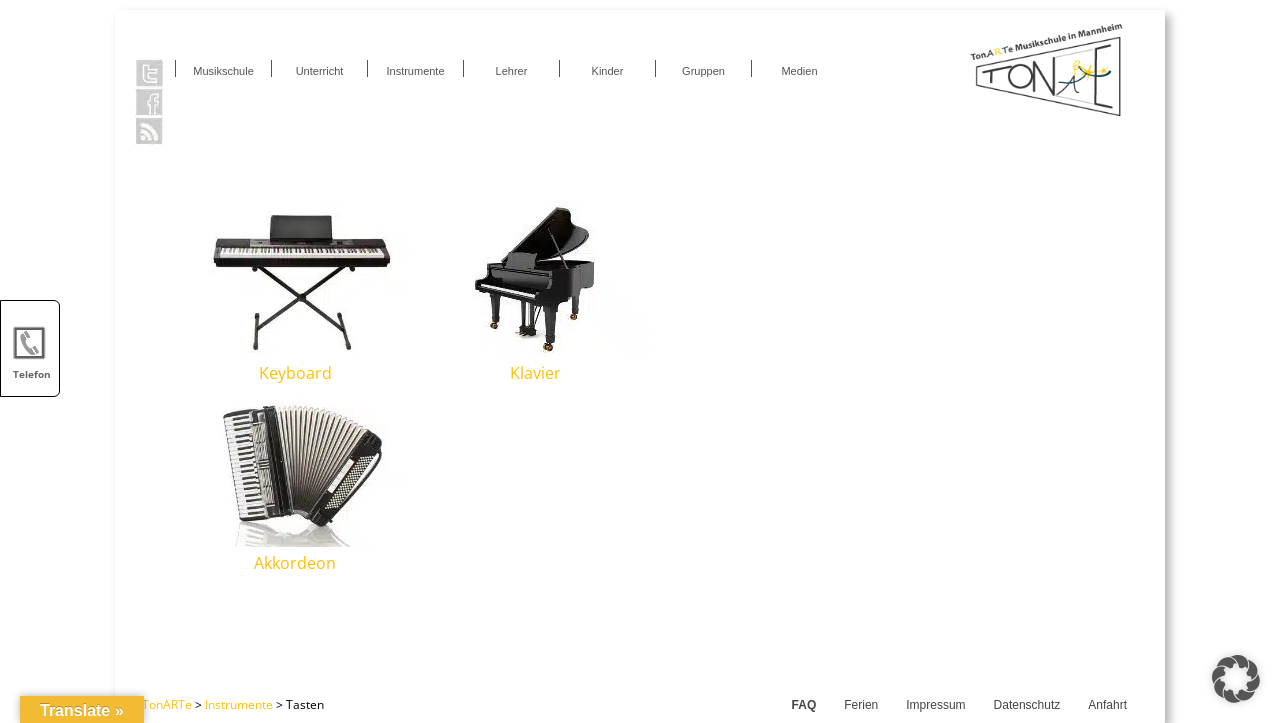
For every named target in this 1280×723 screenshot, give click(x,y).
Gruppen (703, 71)
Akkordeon (295, 563)
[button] (1236, 679)
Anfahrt (1107, 705)
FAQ (804, 705)
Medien (799, 71)
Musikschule (223, 71)
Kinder (608, 71)
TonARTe (167, 704)
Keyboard (295, 373)
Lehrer (512, 71)
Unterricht (320, 71)
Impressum (935, 705)
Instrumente (415, 71)
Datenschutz (1027, 705)
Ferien (861, 705)
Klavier (535, 373)
